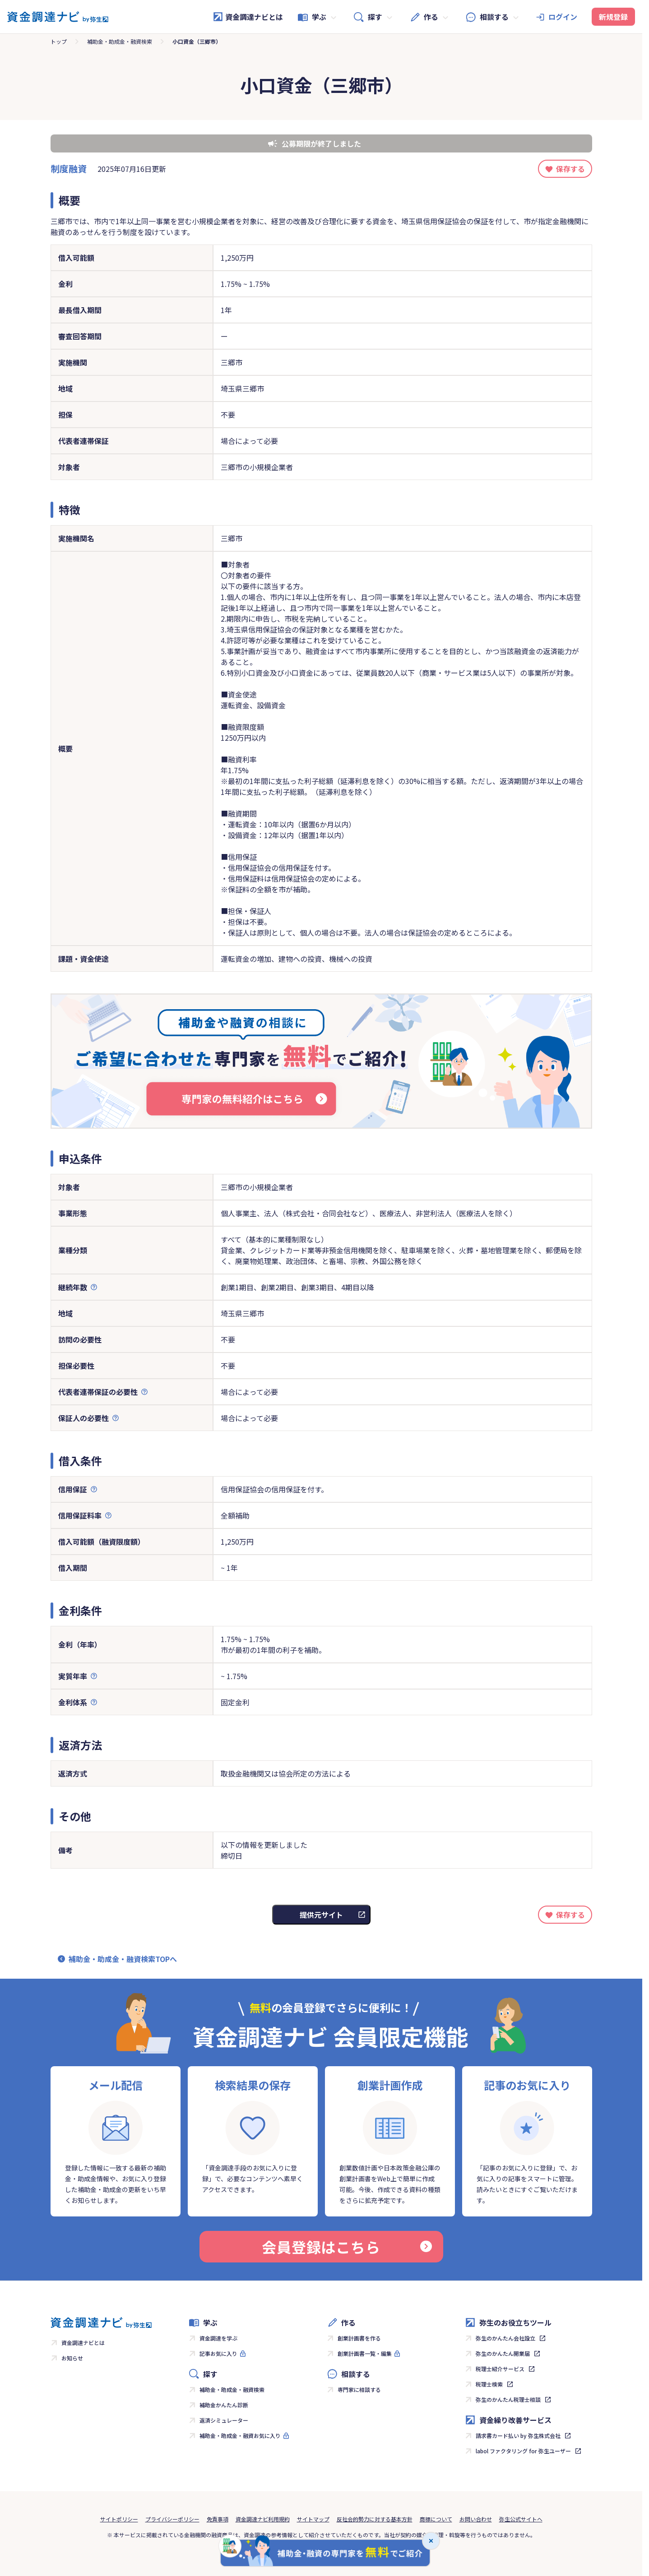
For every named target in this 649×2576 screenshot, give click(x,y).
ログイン (562, 16)
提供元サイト (321, 1914)
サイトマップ (313, 2519)
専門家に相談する (359, 2389)
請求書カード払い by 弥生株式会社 (518, 2435)
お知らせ (72, 2358)
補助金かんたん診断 (223, 2405)
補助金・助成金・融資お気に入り (240, 2435)
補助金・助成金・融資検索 (119, 41)
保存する (570, 168)
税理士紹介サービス (500, 2369)
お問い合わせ (475, 2519)
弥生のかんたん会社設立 (505, 2338)
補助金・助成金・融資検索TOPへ (123, 1958)
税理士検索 (489, 2384)
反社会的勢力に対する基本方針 (375, 2519)
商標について (436, 2519)
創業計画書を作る (359, 2338)
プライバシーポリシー (172, 2519)
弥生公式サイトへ (520, 2519)
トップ (59, 41)
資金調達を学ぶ (218, 2338)
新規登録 (613, 16)
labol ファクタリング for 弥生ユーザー (523, 2451)
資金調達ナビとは (248, 16)
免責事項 (217, 2519)
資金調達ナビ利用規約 (263, 2519)
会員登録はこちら (346, 2246)
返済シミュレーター (223, 2420)
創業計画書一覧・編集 (365, 2353)
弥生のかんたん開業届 (503, 2353)
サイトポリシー (119, 2519)
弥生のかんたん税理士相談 (508, 2399)
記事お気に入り (218, 2353)
